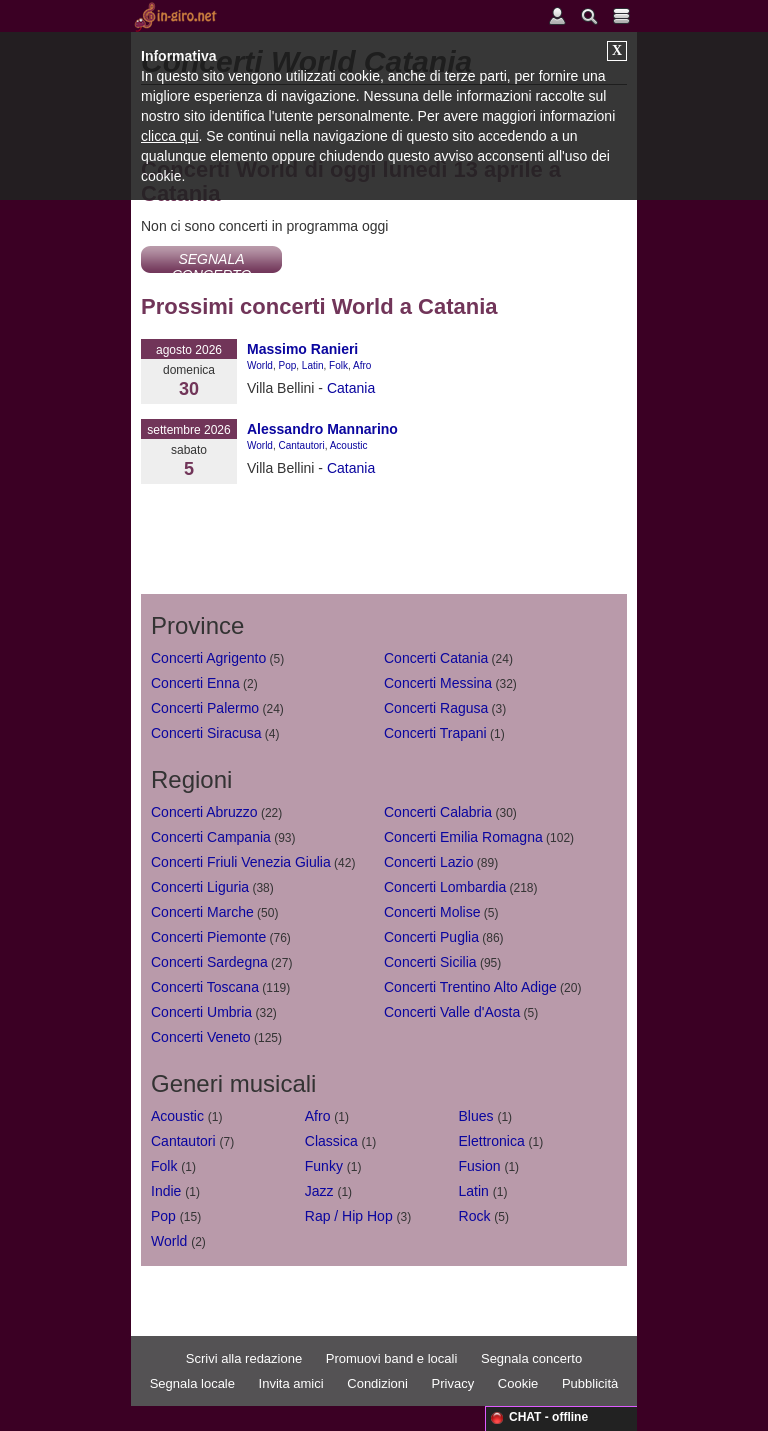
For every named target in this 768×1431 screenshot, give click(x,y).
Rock (475, 1216)
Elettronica (492, 1141)
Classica (331, 1141)
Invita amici (291, 1383)
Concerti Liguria (200, 887)
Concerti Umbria (201, 1012)
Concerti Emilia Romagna (463, 837)
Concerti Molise (432, 912)
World (260, 365)
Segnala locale (192, 1383)
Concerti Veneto (201, 1037)
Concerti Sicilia (430, 962)
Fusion (480, 1166)
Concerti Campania (211, 837)
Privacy (453, 1383)
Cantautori (302, 445)
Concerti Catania (436, 658)
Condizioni (377, 1383)
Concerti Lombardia (445, 887)
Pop (288, 365)
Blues (476, 1116)
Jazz (319, 1191)
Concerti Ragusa (436, 708)
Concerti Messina (438, 683)
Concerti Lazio (429, 862)
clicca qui (170, 136)
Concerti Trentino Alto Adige (470, 987)
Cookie (518, 1383)
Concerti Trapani (435, 733)
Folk (338, 365)
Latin (313, 365)
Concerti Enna (195, 683)
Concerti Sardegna (209, 962)
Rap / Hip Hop (349, 1216)
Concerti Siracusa (206, 733)
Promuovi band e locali (392, 1358)
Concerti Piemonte (208, 937)
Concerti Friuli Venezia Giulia (241, 862)
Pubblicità (590, 1383)
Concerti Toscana (205, 987)
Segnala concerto (531, 1358)
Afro (362, 365)
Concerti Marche (202, 912)
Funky (324, 1166)
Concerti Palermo (205, 708)
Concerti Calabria (438, 812)
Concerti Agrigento (208, 658)
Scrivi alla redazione (244, 1358)
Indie (166, 1191)
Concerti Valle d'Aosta (452, 1012)
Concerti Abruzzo (204, 812)
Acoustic (349, 445)
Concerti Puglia (431, 937)
